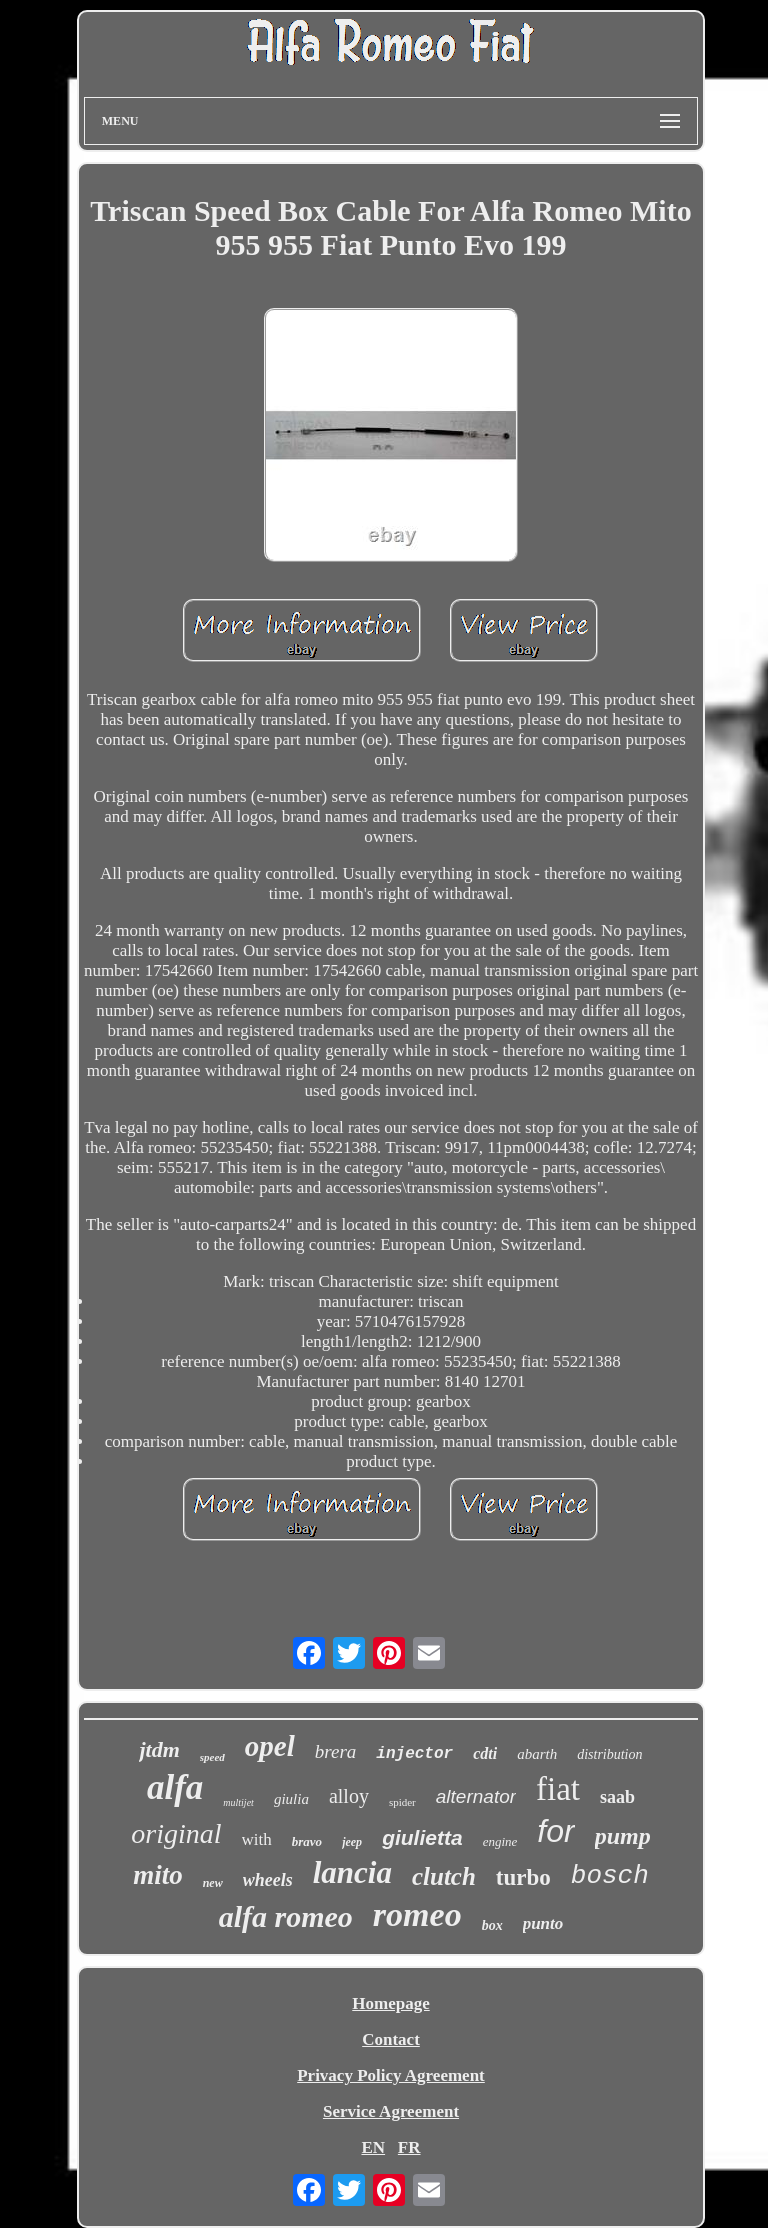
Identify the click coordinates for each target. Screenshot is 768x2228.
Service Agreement (391, 2111)
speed (212, 1757)
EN (373, 2147)
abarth (537, 1754)
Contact (391, 2039)
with (257, 1839)
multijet (238, 1802)
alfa (175, 1787)
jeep (352, 1842)
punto (543, 1923)
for (555, 1831)
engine (500, 1841)
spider (402, 1802)
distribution (609, 1754)
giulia (291, 1799)
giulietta (422, 1837)
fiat (558, 1789)
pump (623, 1836)
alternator (476, 1796)
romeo (417, 1914)
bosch (610, 1876)
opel (270, 1746)
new (213, 1883)
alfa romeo (286, 1916)
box (492, 1925)
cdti (485, 1753)
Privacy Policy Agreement (391, 2075)
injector (414, 1754)
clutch (444, 1876)
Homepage (390, 2003)
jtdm (159, 1749)
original (176, 1833)
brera (336, 1751)
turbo (523, 1877)
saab (617, 1797)
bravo (307, 1841)
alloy (349, 1796)
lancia (352, 1872)
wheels (268, 1880)
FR (409, 2147)
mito (158, 1875)
